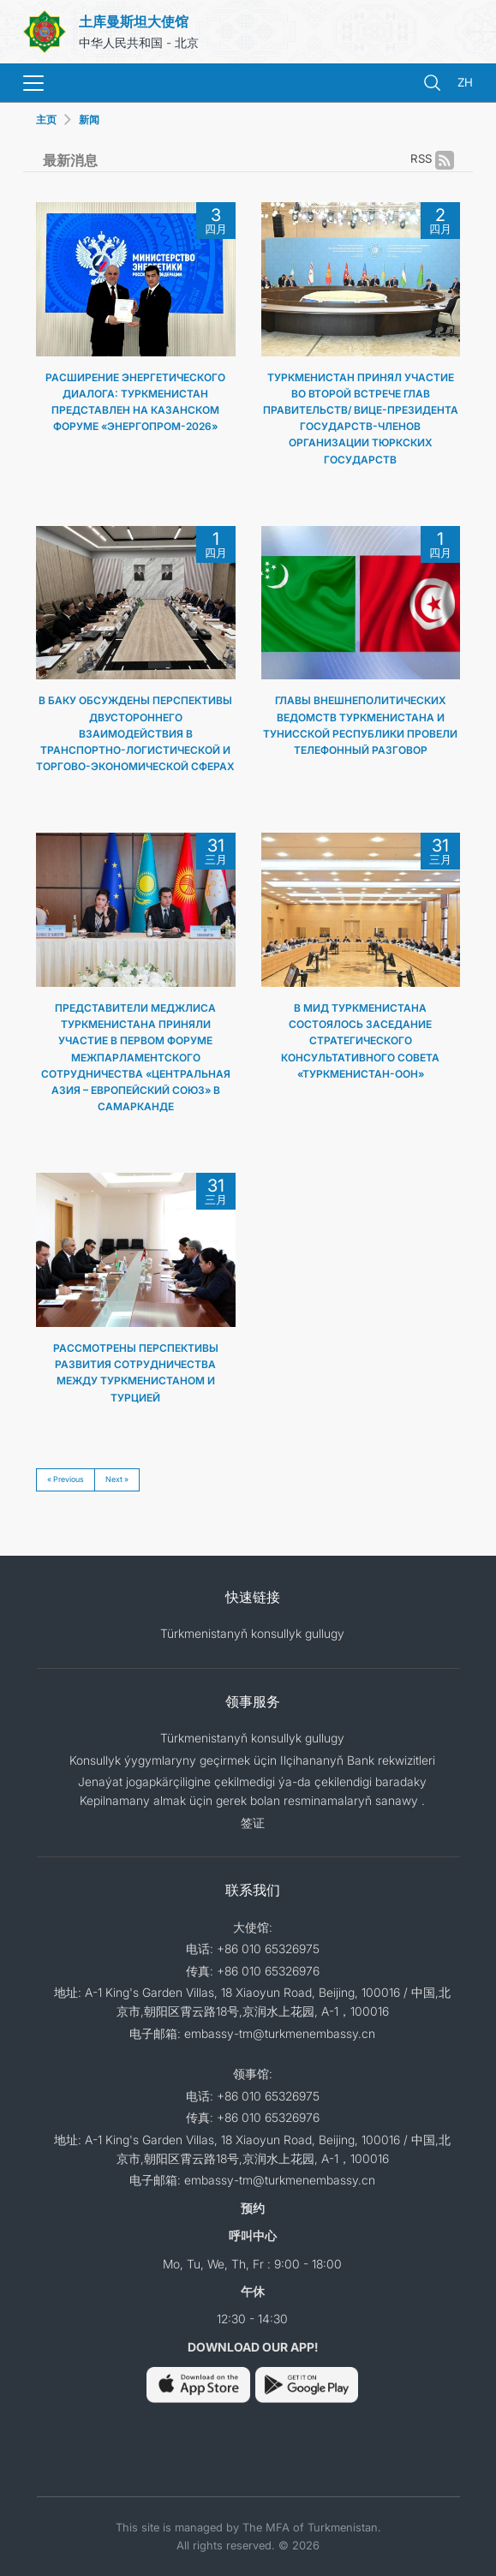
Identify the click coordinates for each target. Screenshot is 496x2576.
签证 (253, 1822)
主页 (46, 119)
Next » (116, 1479)
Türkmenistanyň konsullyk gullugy (252, 1633)
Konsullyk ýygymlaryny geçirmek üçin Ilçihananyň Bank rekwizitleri (252, 1760)
